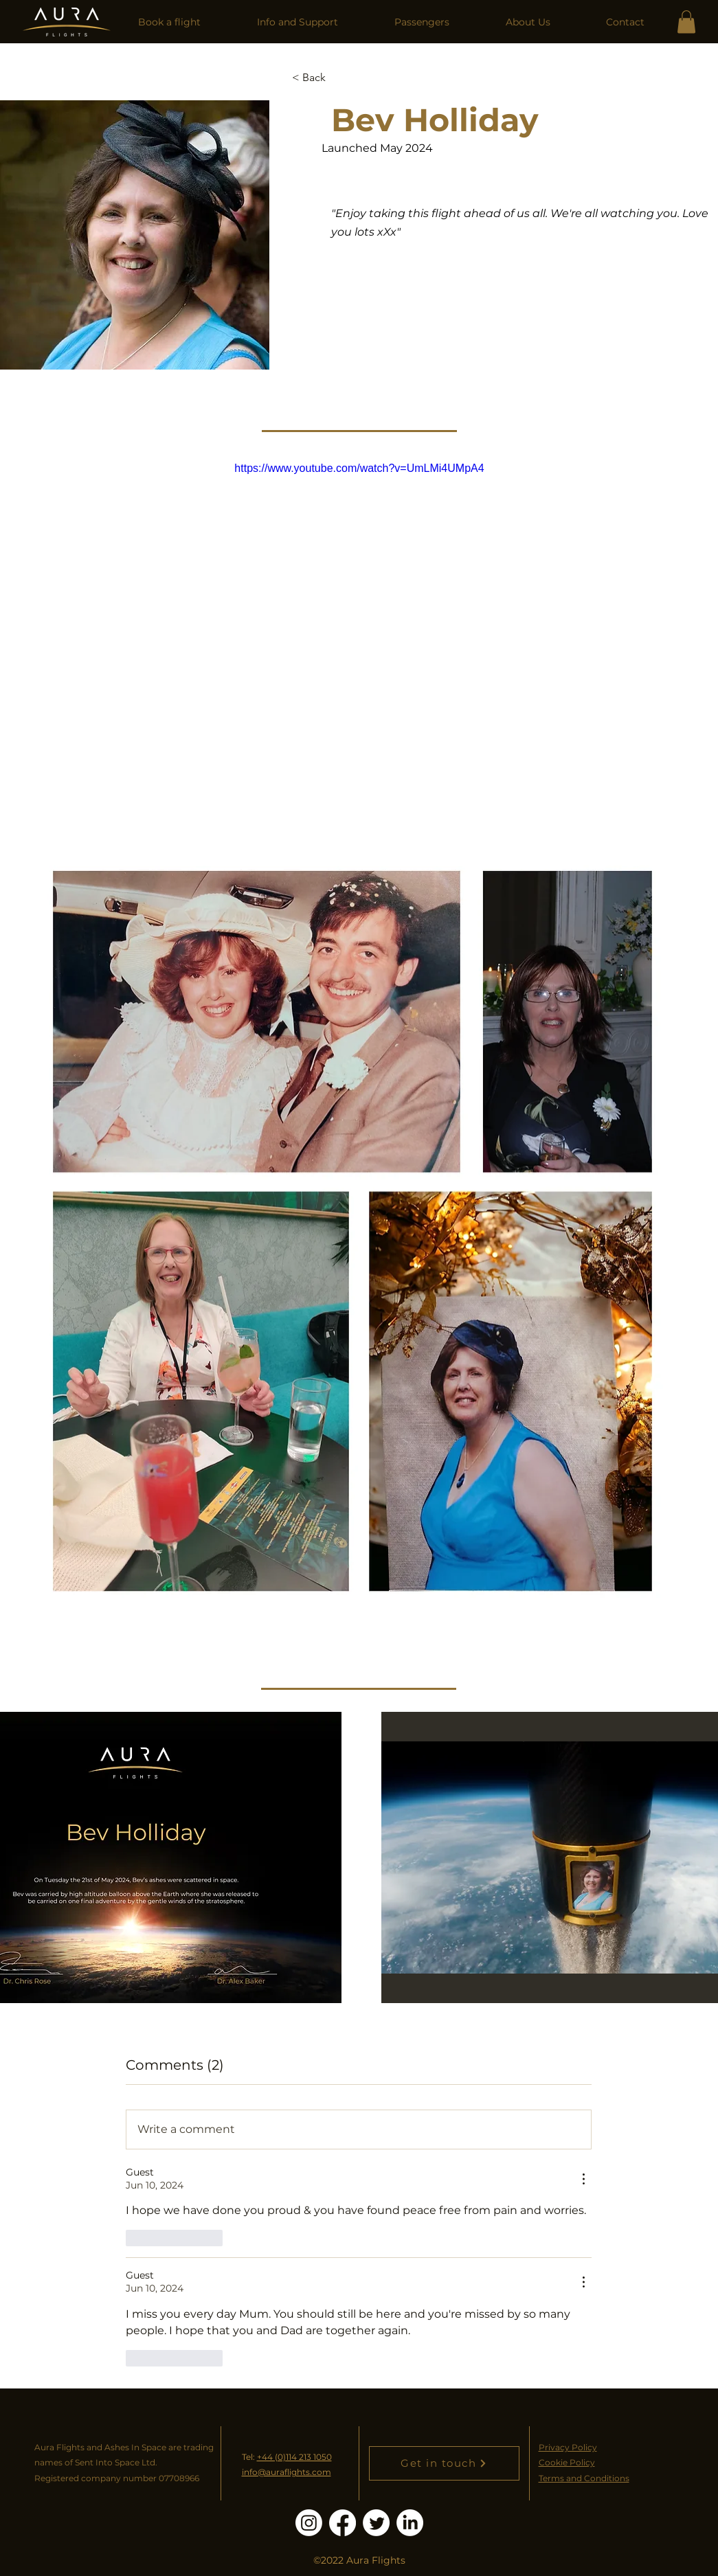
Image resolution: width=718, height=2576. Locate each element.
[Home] (67, 21)
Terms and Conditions (584, 2478)
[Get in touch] (444, 2463)
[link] (686, 21)
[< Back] (319, 77)
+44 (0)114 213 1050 (294, 2457)
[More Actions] (583, 2179)
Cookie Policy (567, 2462)
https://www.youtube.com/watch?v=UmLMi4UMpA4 (359, 468)
